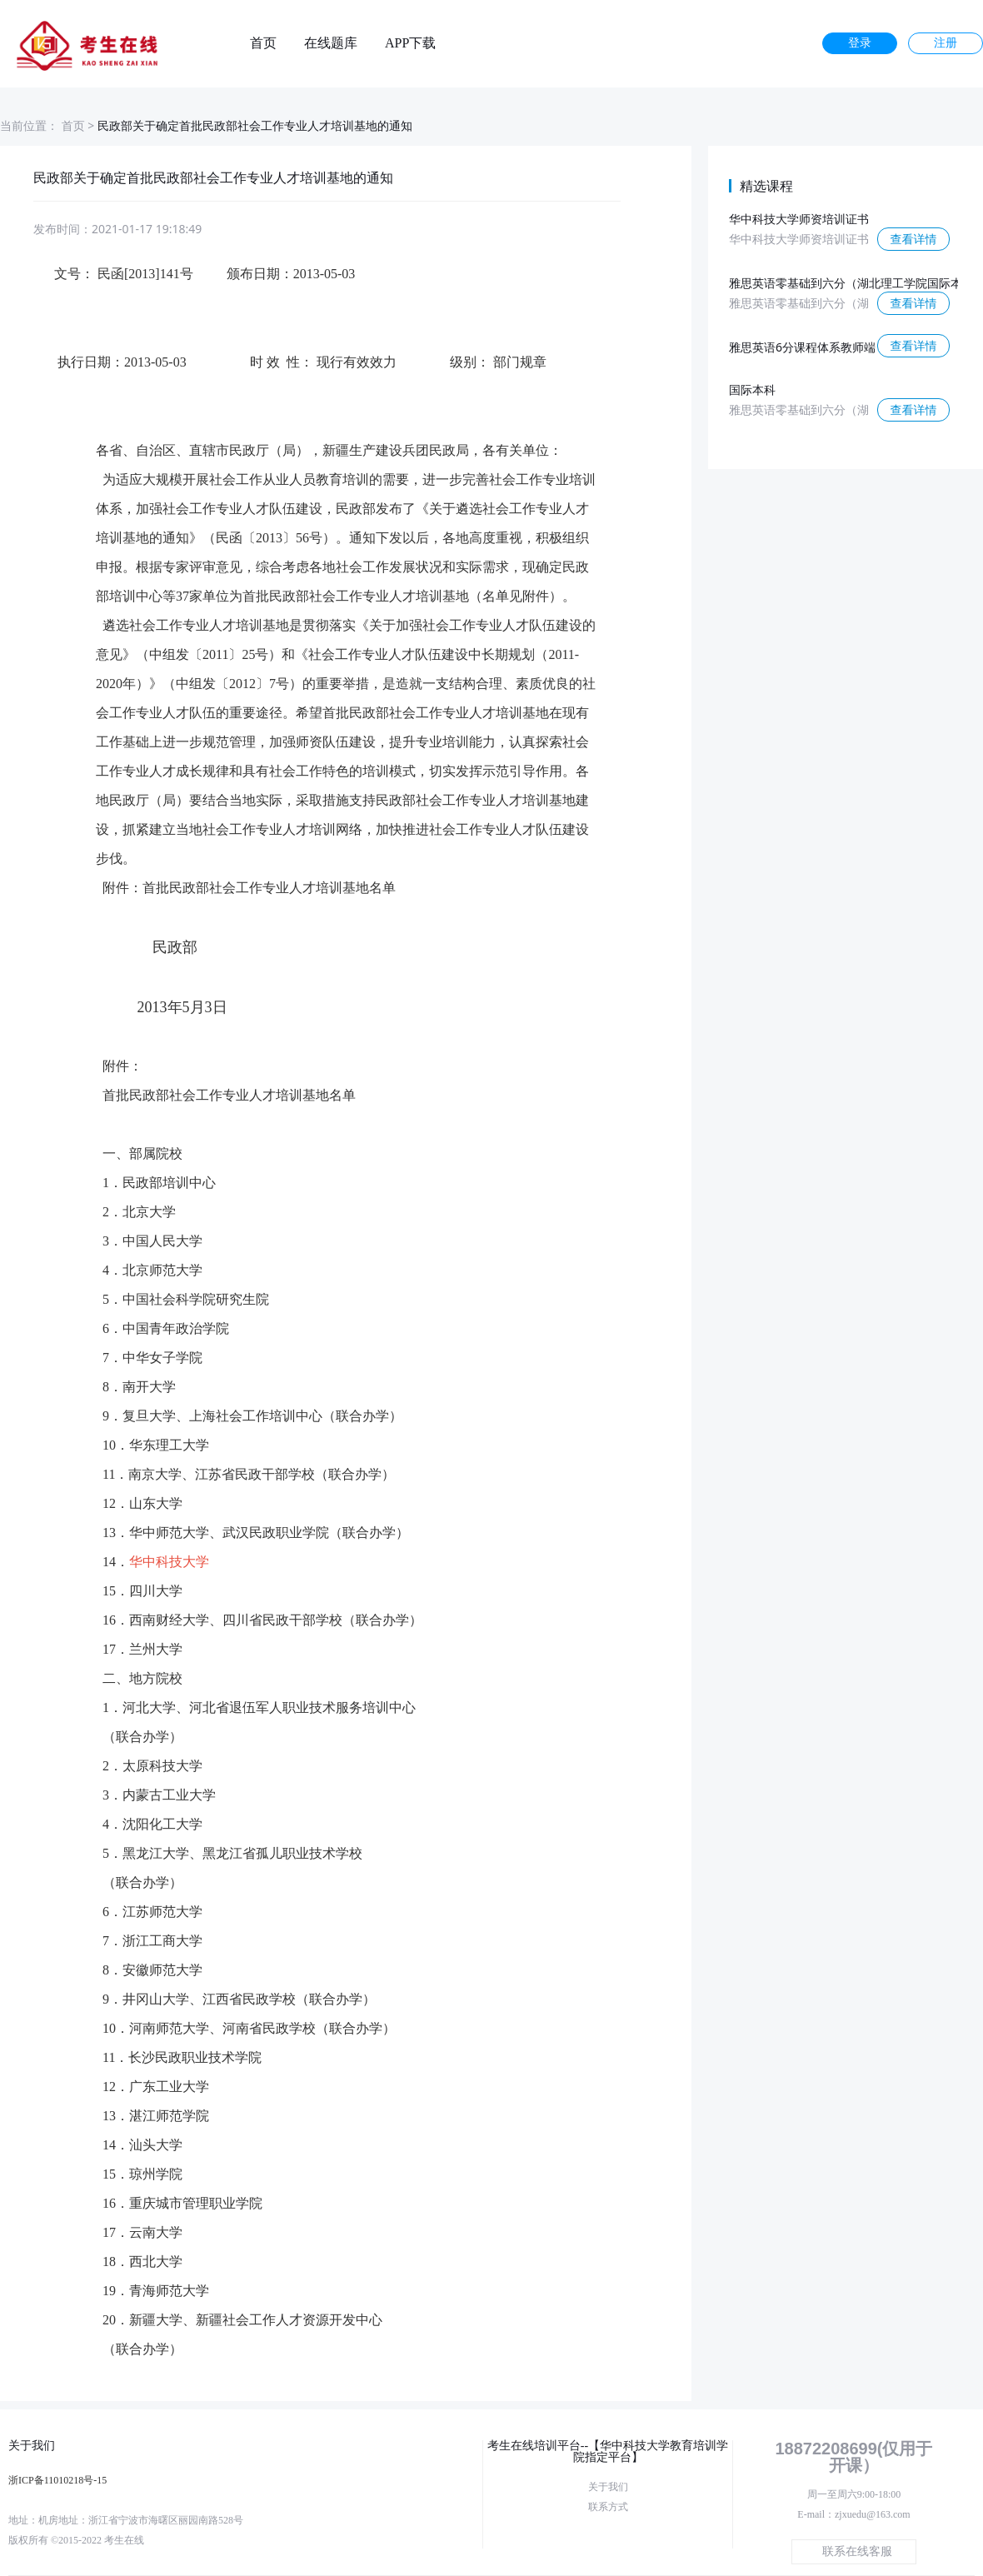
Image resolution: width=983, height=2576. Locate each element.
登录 (859, 43)
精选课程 (766, 186)
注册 (945, 43)
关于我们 (608, 2487)
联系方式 (608, 2507)
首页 (263, 43)
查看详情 (914, 239)
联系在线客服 (857, 2551)
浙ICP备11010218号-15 (57, 2480)
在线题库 (330, 43)
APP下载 (410, 43)
